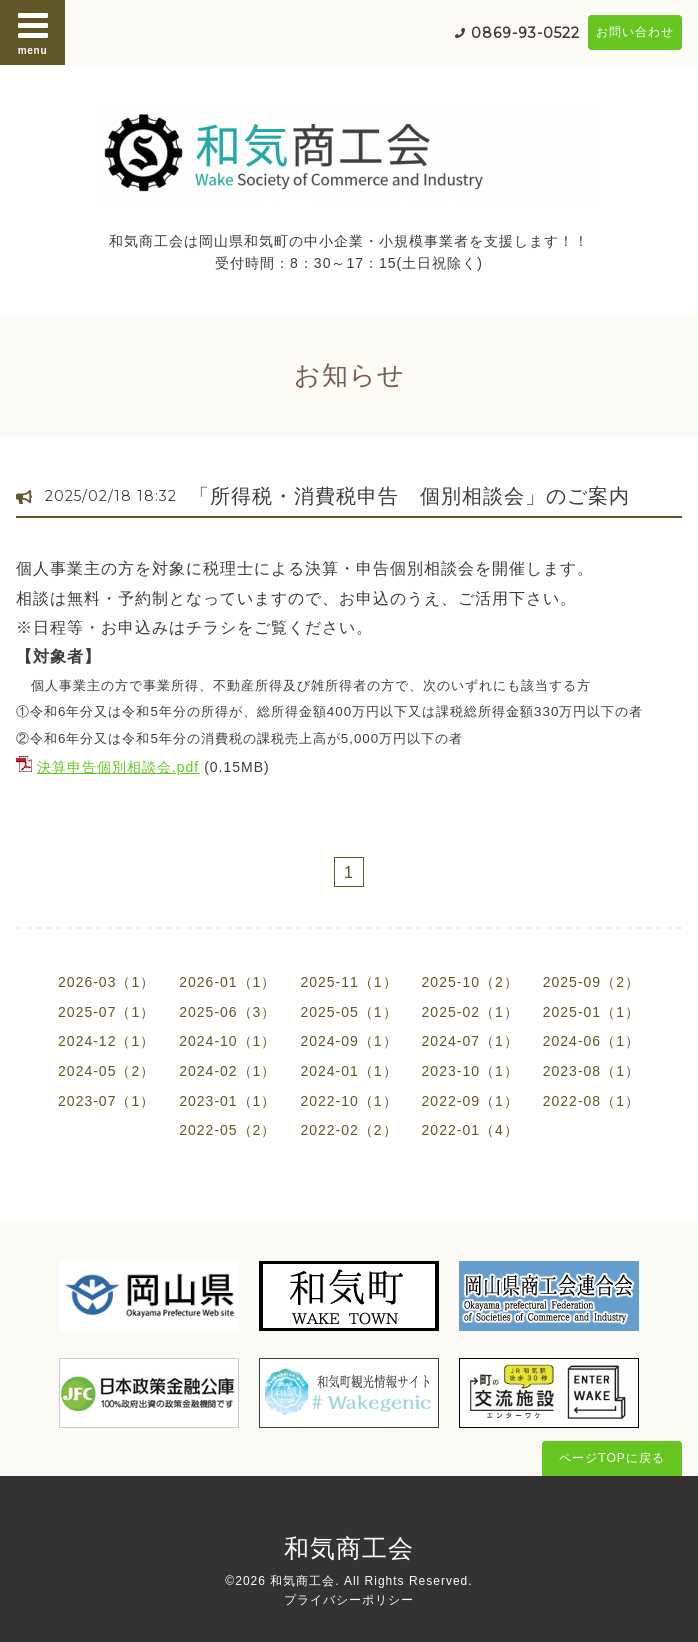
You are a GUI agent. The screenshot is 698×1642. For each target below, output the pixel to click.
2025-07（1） (106, 1012)
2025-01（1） (591, 1012)
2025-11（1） (348, 982)
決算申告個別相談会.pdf (118, 767)
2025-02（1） (470, 1012)
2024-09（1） (348, 1041)
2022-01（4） (470, 1130)
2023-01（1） (227, 1101)
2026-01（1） (227, 982)
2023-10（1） (470, 1071)
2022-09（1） (470, 1101)
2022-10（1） (348, 1101)
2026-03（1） (106, 982)
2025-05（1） (348, 1012)
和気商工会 (349, 1548)
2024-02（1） (227, 1071)
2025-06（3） (227, 1012)
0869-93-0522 (525, 33)
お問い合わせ (635, 32)
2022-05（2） (227, 1130)
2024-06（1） (591, 1041)
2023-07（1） (106, 1101)
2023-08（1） (591, 1071)
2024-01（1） (348, 1071)
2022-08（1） (591, 1101)
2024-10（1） (227, 1041)
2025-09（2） (591, 982)
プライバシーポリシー (349, 1600)
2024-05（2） (106, 1071)
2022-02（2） (348, 1130)
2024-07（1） (470, 1041)
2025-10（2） (470, 982)
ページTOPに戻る (611, 1458)
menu (33, 32)
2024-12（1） (106, 1041)
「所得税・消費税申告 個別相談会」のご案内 (409, 496)
